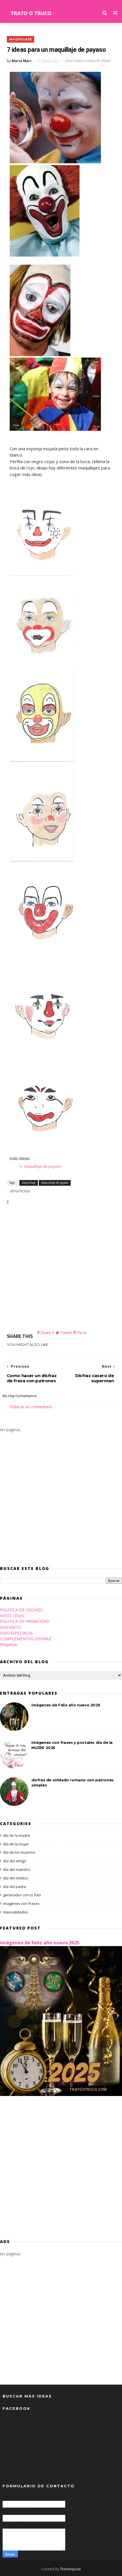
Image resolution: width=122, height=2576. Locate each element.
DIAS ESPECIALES (16, 1633)
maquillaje (20, 39)
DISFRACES (10, 1627)
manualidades (15, 1912)
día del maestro (16, 1869)
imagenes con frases (21, 1903)
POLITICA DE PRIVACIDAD (24, 1621)
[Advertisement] (61, 1268)
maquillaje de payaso (42, 1166)
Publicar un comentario (31, 1406)
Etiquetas (8, 1644)
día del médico (15, 1878)
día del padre (14, 1886)
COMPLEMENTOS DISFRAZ (25, 1638)
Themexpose (70, 2569)
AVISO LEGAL (12, 1615)
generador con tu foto (22, 1895)
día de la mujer (16, 1844)
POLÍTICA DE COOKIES (21, 1610)
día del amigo (14, 1860)
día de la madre (16, 1835)
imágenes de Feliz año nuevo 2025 (65, 1705)
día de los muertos (19, 1852)
